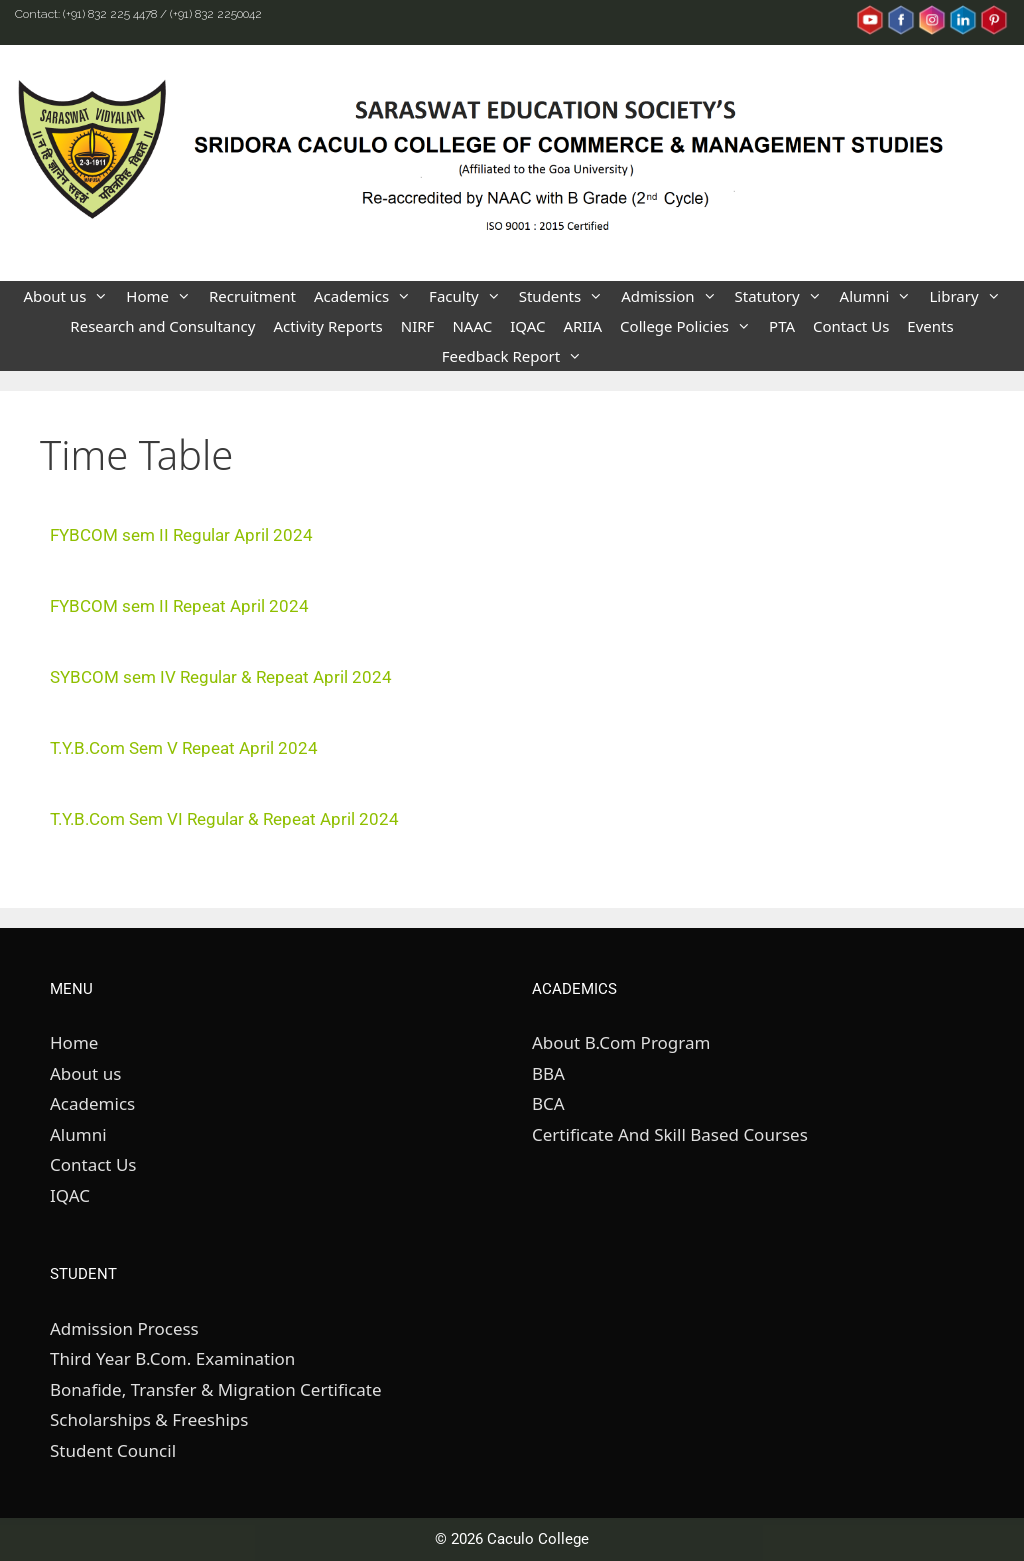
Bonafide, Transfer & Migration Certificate (216, 1389)
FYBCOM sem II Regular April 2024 (181, 535)
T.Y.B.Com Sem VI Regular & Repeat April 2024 (224, 819)
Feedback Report (516, 356)
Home (163, 296)
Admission (673, 296)
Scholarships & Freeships (149, 1419)
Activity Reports (327, 326)
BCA (548, 1103)
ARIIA (582, 326)
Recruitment (252, 296)
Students (565, 296)
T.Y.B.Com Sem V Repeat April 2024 (184, 748)
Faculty (469, 296)
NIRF (418, 326)
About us (70, 296)
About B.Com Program (621, 1042)
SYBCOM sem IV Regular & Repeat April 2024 (221, 677)
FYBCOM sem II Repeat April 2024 (179, 606)
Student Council (113, 1450)
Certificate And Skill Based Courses (670, 1134)
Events (930, 326)
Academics (367, 296)
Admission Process (124, 1328)
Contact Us (851, 326)
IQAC (527, 326)
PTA (782, 326)
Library (969, 296)
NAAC (472, 326)
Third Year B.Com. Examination (172, 1358)
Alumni (880, 296)
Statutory (783, 296)
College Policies (690, 326)
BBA (548, 1073)
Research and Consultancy (162, 326)
